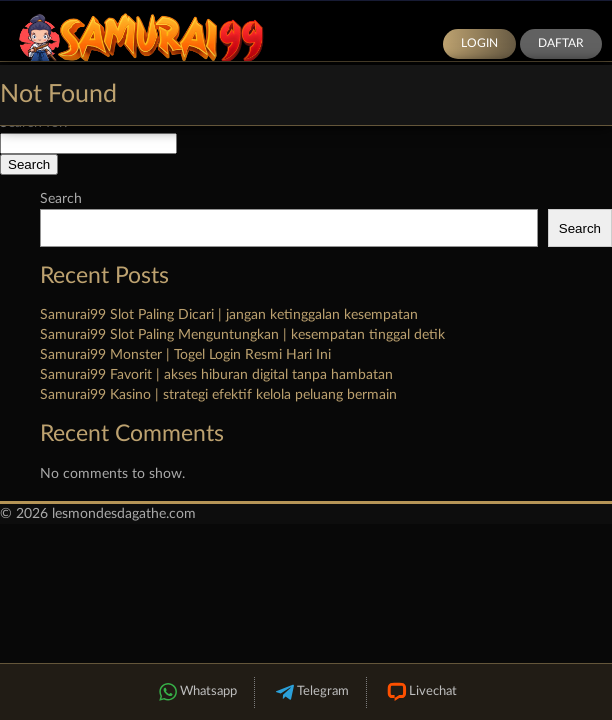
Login (479, 43)
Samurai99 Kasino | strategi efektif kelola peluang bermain (218, 395)
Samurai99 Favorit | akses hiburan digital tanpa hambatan (216, 375)
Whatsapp (196, 692)
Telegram (310, 692)
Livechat (420, 692)
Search (61, 199)
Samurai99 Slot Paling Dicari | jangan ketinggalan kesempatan (229, 315)
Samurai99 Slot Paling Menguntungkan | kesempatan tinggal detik (242, 335)
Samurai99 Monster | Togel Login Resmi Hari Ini (185, 355)
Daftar (561, 43)
